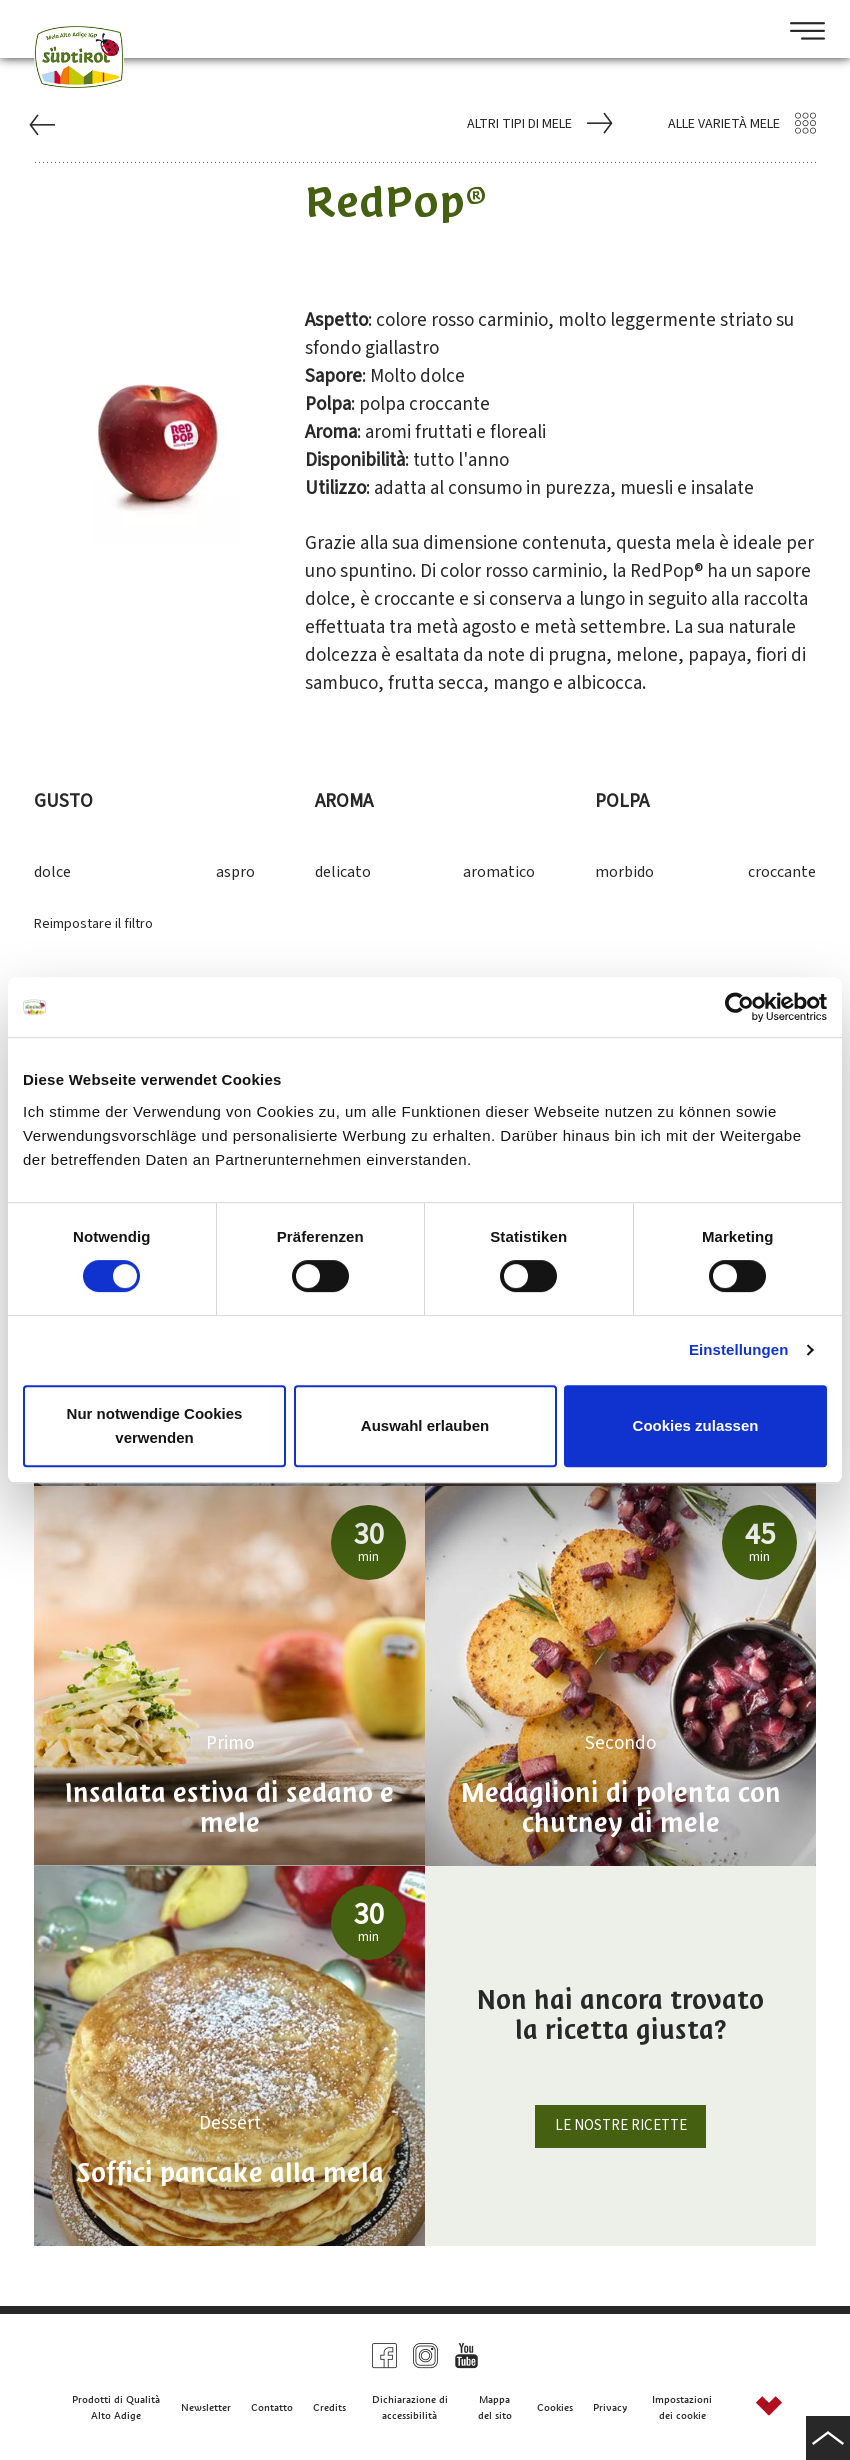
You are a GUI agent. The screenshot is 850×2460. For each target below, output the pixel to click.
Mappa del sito (495, 2407)
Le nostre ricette (621, 2125)
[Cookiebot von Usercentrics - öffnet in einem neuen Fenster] (739, 1007)
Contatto (272, 2407)
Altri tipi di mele (537, 124)
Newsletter (206, 2407)
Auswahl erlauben (425, 1425)
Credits (329, 2407)
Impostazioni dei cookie (682, 2407)
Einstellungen (739, 1349)
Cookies (555, 2407)
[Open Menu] (800, 33)
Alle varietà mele (742, 124)
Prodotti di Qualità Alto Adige (116, 2407)
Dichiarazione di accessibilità (410, 2407)
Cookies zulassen (696, 1425)
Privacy (610, 2407)
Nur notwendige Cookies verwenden (155, 1425)
